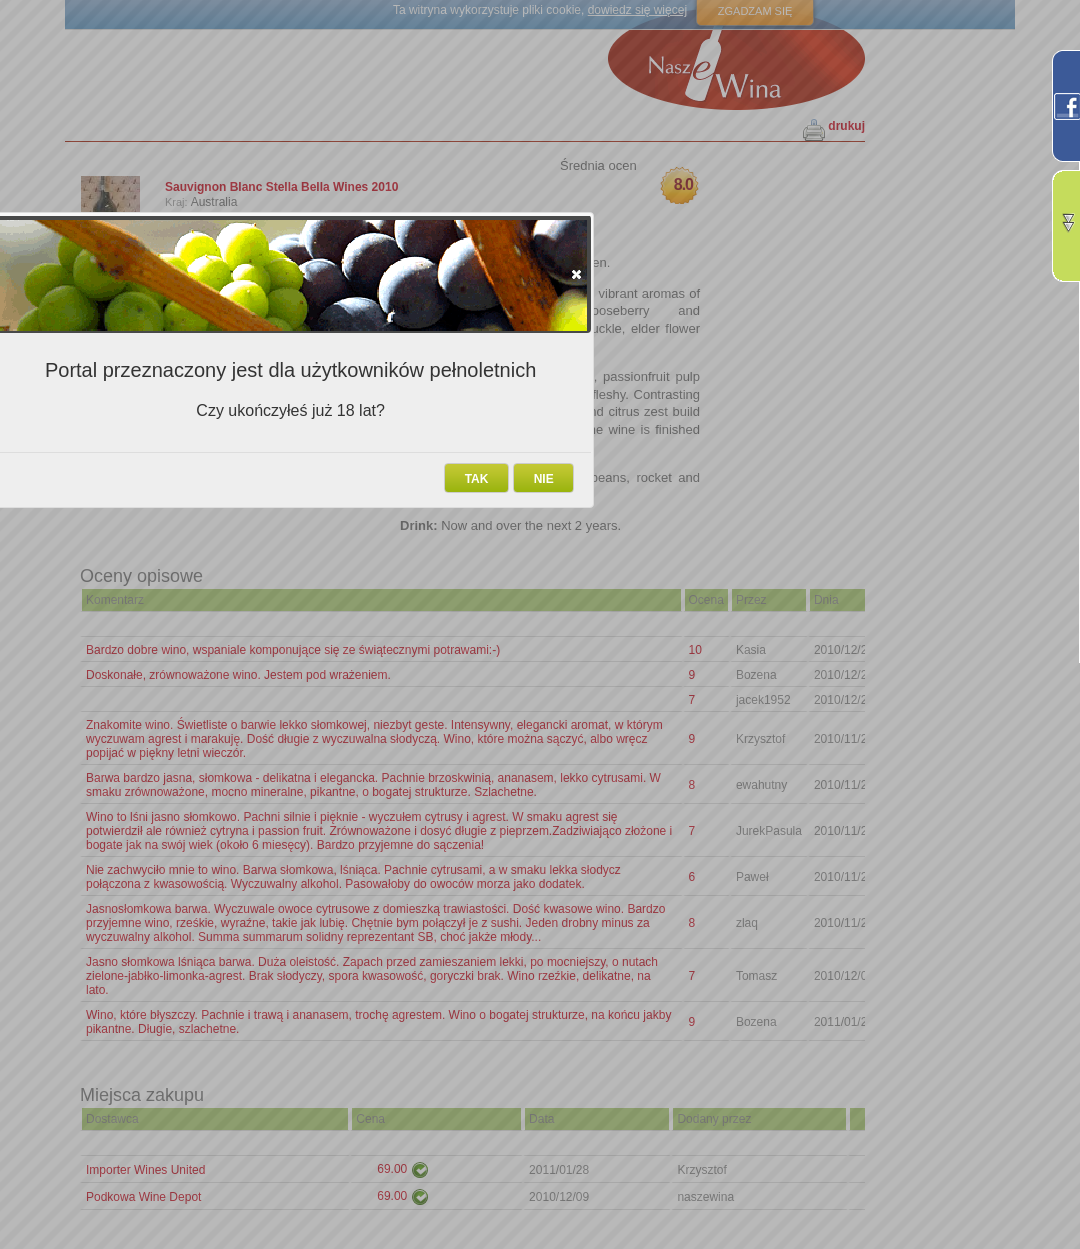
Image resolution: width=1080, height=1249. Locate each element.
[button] (576, 274)
